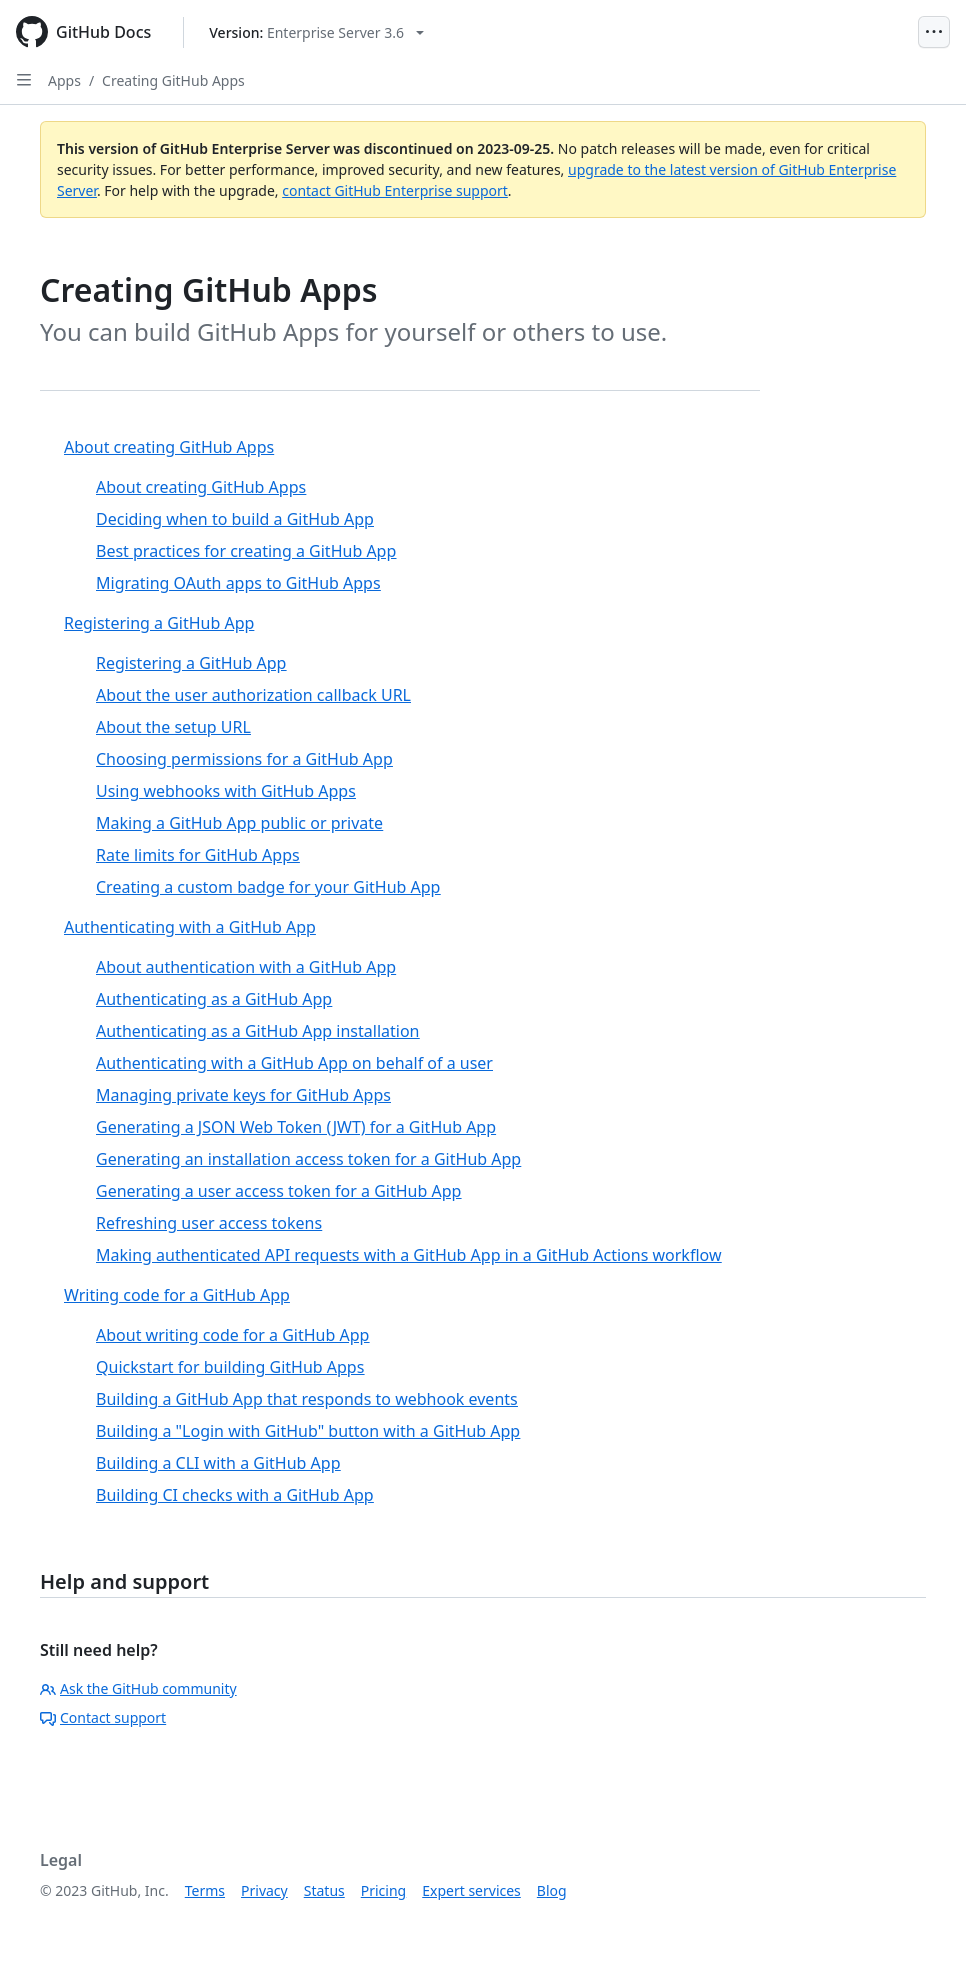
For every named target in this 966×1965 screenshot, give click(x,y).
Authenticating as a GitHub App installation (257, 1031)
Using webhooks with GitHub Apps (226, 791)
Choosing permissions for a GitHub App (244, 759)
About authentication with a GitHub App (246, 967)
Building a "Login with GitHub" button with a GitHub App (308, 1431)
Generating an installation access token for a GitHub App (308, 1159)
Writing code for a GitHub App (177, 1295)
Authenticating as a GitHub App (214, 999)
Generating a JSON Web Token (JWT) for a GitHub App (296, 1127)
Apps (64, 80)
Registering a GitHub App (159, 623)
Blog (552, 1890)
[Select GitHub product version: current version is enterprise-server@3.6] (316, 32)
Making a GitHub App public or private (239, 823)
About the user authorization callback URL (253, 695)
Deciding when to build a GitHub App (235, 519)
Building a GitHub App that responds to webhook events (307, 1399)
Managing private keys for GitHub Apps (243, 1095)
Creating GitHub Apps (173, 80)
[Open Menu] (934, 32)
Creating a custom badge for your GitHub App (268, 887)
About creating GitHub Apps (169, 447)
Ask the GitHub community (138, 1688)
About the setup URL (173, 727)
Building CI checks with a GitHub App (235, 1495)
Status (324, 1890)
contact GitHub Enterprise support (395, 190)
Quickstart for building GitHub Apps (230, 1367)
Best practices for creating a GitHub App (246, 551)
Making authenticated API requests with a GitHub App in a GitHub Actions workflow (408, 1255)
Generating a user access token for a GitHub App (278, 1191)
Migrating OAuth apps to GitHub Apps (238, 583)
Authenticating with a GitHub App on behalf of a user (294, 1063)
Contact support (103, 1717)
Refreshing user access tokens (209, 1223)
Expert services (471, 1890)
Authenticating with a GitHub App (190, 927)
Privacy (264, 1890)
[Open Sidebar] (24, 80)
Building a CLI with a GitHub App (218, 1463)
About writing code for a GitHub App (232, 1335)
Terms (205, 1890)
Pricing (383, 1890)
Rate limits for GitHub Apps (198, 855)
